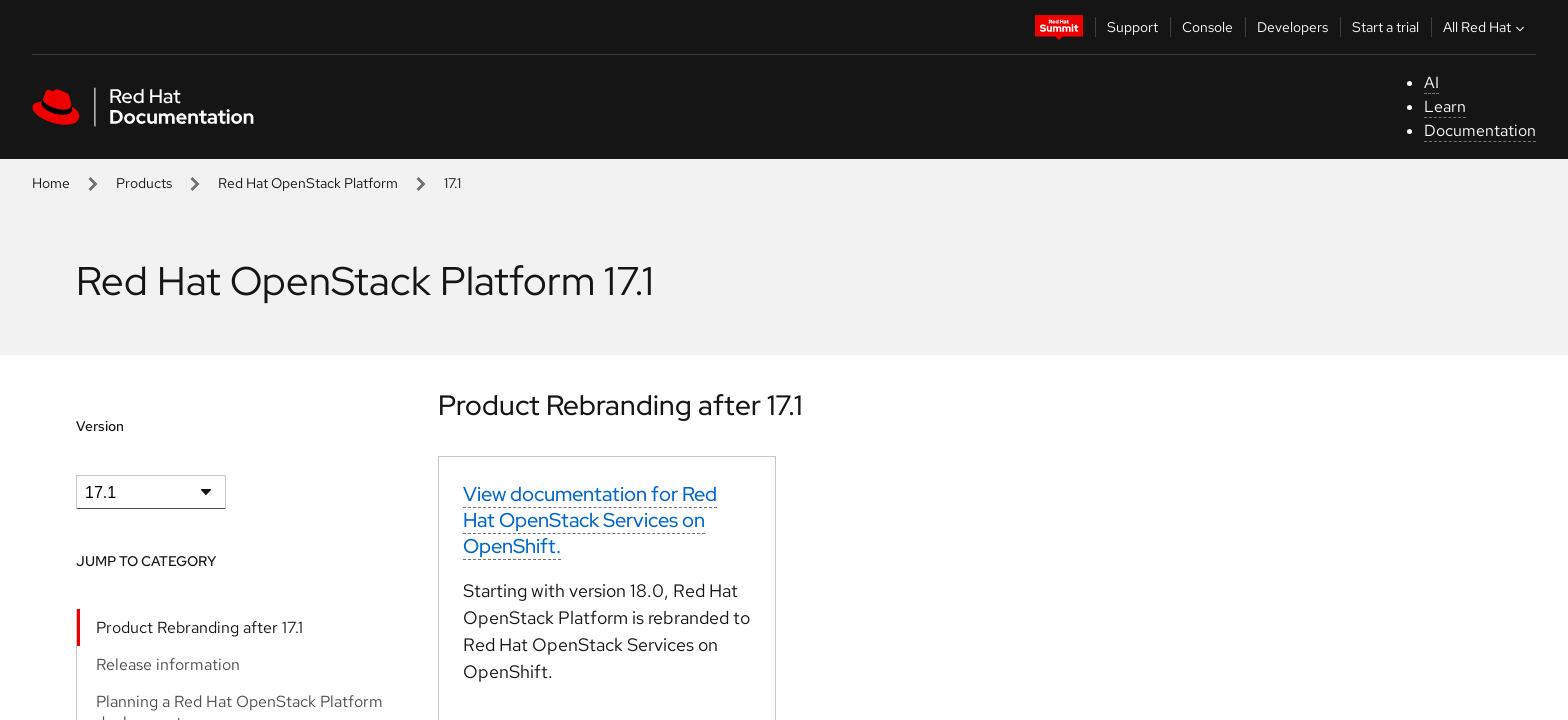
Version (100, 426)
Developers (1292, 27)
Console (1207, 27)
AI (1431, 82)
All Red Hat (1486, 27)
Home (51, 183)
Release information (168, 664)
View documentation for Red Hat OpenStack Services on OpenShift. (590, 520)
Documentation (1480, 130)
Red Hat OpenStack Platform (308, 183)
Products (144, 183)
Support (1132, 27)
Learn (1445, 106)
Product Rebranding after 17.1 (199, 627)
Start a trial (1385, 27)
